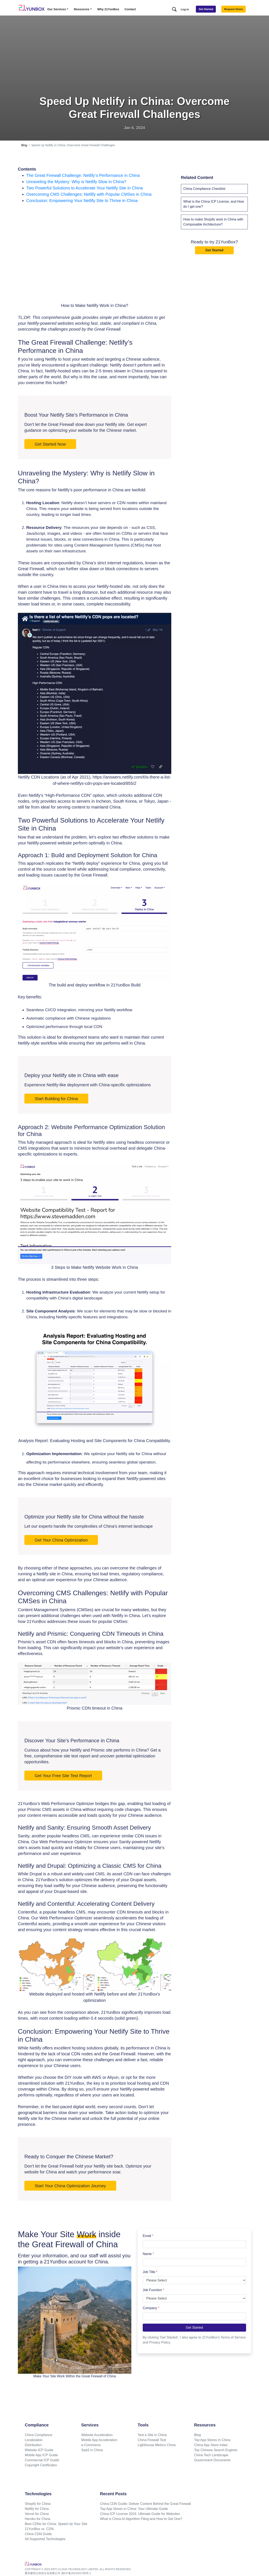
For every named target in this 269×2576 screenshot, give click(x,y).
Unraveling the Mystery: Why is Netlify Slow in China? (76, 181)
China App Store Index (211, 2442)
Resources (81, 9)
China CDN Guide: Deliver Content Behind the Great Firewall (145, 2501)
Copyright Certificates (41, 2462)
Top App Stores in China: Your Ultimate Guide (134, 2506)
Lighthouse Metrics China (157, 2442)
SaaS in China (92, 2447)
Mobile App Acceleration (99, 2437)
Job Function (153, 2287)
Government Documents (212, 2457)
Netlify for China (37, 2506)
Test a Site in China (152, 2432)
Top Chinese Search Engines (215, 2447)
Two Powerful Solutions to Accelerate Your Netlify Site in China (84, 188)
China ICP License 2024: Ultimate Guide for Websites (140, 2511)
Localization (34, 2437)
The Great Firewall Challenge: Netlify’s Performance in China (83, 175)
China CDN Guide (38, 2531)
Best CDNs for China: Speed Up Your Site (56, 2521)
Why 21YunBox (108, 9)
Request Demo (233, 9)
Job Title (150, 2269)
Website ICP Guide (39, 2447)
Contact (130, 9)
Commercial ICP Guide (42, 2457)
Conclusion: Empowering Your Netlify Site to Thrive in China (82, 200)
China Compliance (38, 2432)
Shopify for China (38, 2501)
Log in (185, 9)
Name (148, 2251)
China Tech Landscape (211, 2452)
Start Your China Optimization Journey (70, 2183)
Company (151, 2305)
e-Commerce (91, 2442)
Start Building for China (56, 1095)
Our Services (56, 9)
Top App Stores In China (212, 2437)
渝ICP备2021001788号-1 (76, 2570)
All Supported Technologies (45, 2536)
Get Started (206, 9)
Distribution (33, 2442)
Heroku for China (37, 2516)
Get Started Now (50, 441)
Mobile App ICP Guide (41, 2452)
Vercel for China (37, 2511)
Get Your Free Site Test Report (63, 1772)
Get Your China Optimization (61, 1537)
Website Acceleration (97, 2432)
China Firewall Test (152, 2437)
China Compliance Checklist (204, 188)
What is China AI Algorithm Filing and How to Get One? (141, 2516)
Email (148, 2233)
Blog (24, 145)
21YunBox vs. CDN (39, 2526)
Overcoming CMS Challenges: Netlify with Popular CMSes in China (89, 194)
